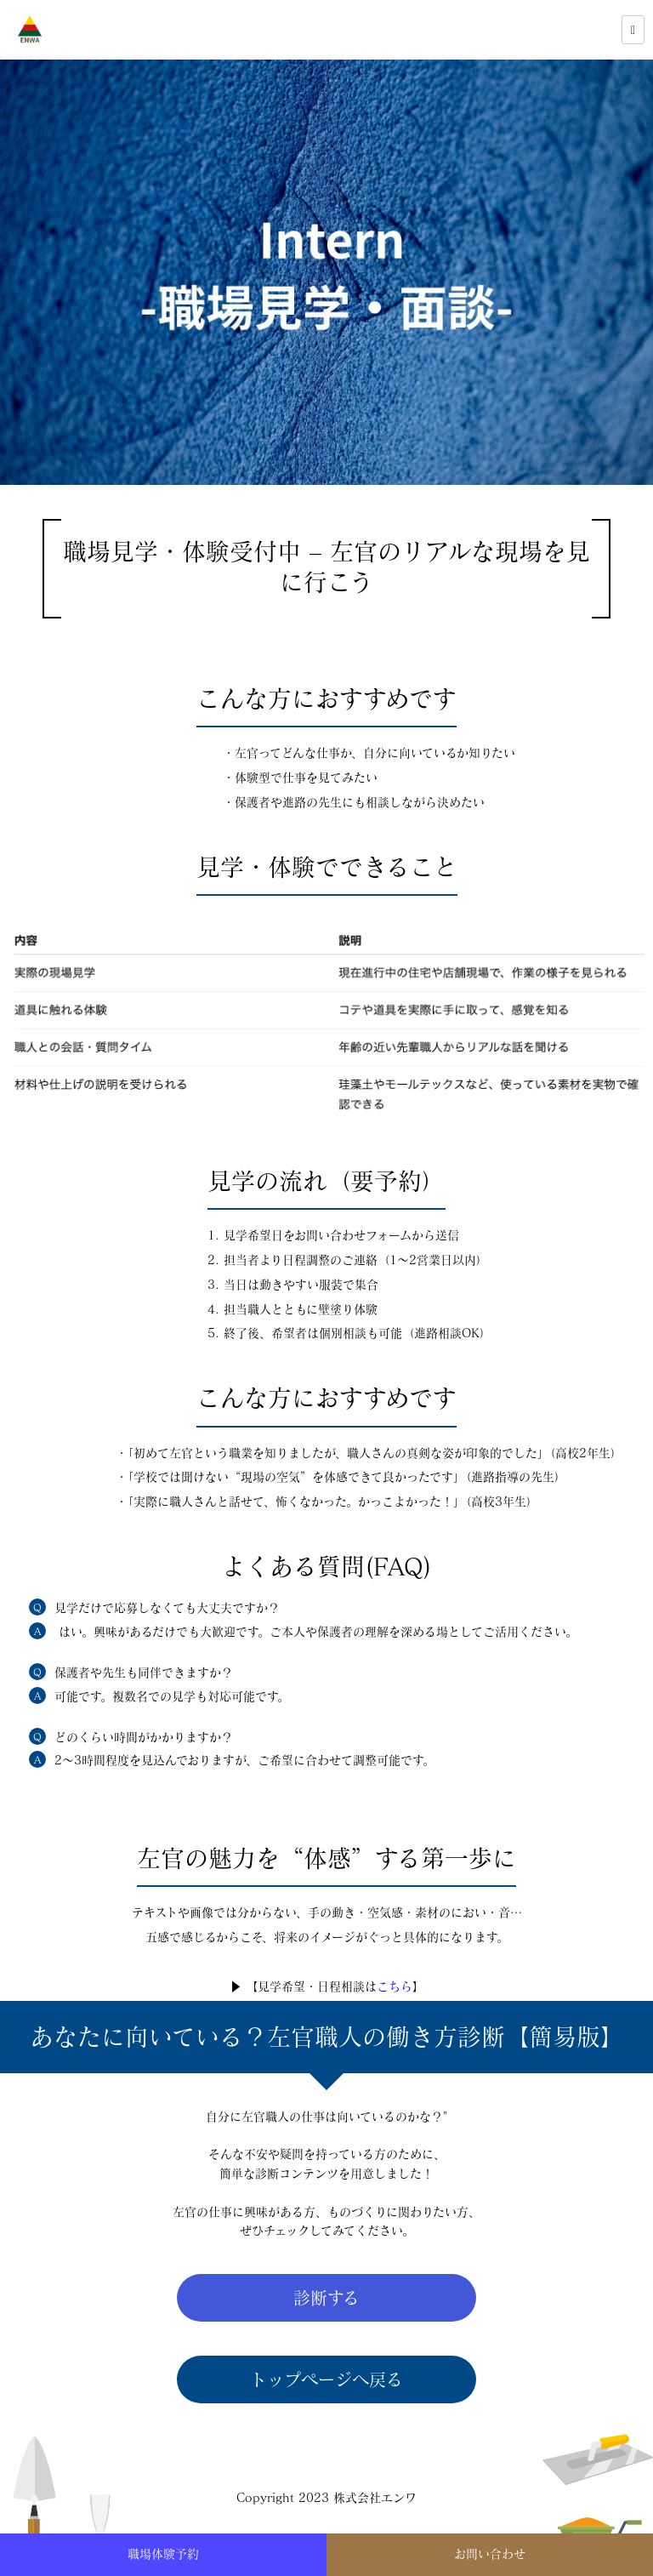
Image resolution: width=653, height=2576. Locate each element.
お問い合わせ (489, 2554)
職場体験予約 (163, 2554)
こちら (394, 1986)
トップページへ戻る (326, 2379)
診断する (326, 2297)
